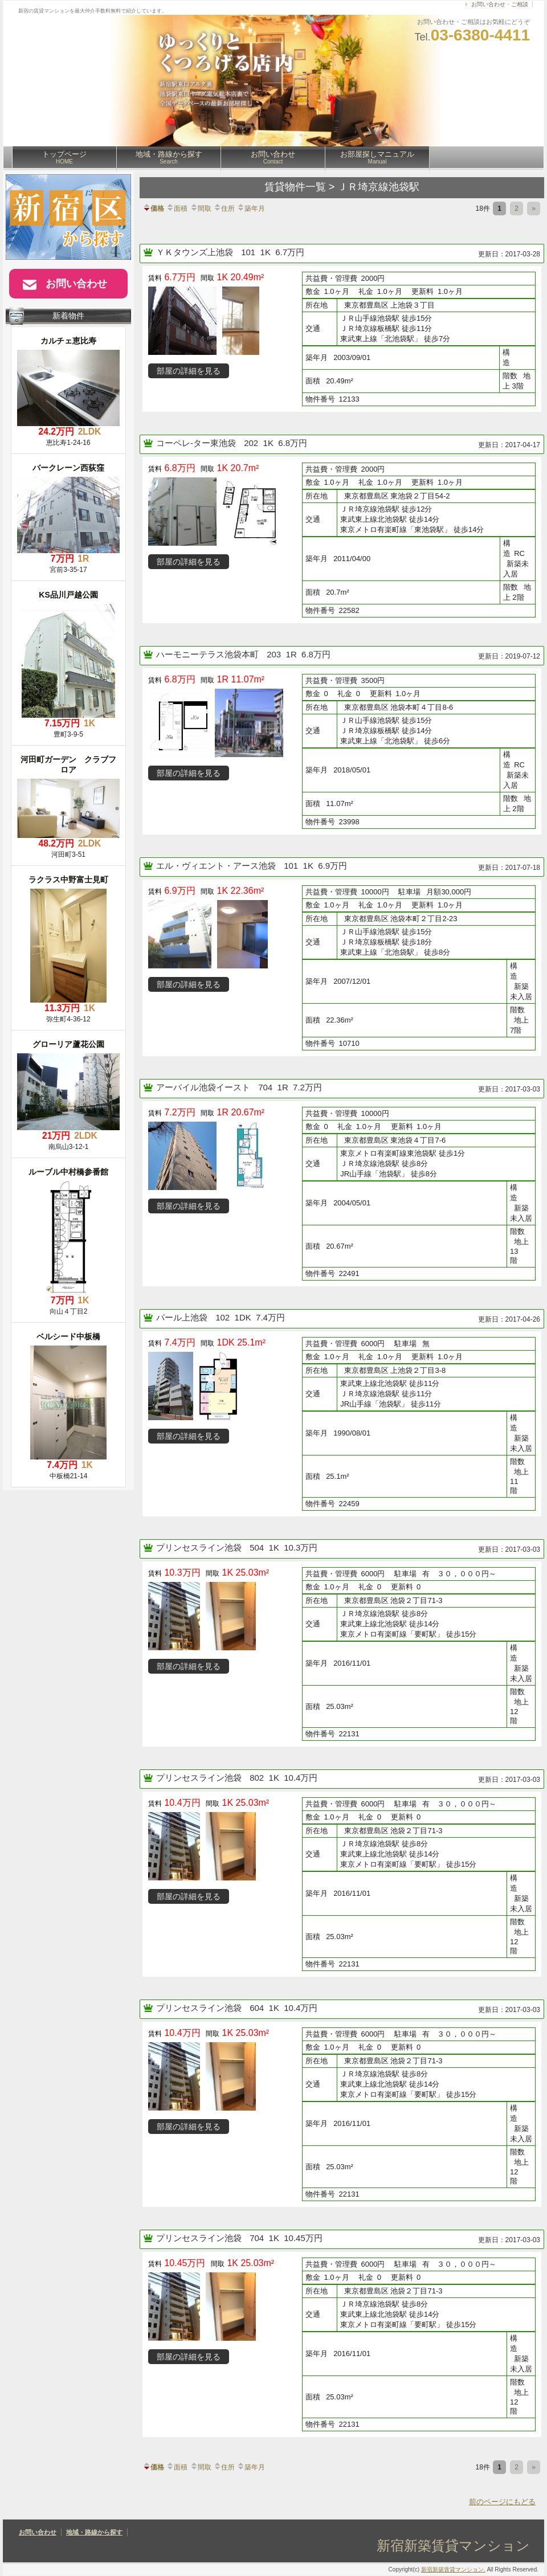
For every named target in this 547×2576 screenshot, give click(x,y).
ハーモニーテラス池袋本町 (208, 654)
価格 (153, 208)
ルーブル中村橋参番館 (68, 1171)
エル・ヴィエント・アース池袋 (217, 865)
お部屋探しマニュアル (377, 157)
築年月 (250, 208)
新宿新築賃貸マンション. (453, 2569)
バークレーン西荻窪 (68, 467)
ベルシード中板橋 (68, 1336)
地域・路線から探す (169, 157)
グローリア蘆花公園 (68, 1044)
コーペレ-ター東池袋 (197, 443)
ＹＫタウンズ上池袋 (195, 252)
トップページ (64, 157)
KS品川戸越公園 (68, 594)
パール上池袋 (183, 1317)
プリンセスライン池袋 (200, 1547)
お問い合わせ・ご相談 (499, 4)
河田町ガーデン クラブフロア (68, 764)
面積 (176, 208)
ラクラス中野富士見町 (68, 879)
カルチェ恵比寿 (68, 340)
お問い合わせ (273, 157)
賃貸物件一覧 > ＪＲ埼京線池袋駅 (342, 187)
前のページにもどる (502, 2501)
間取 (200, 208)
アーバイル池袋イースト (204, 1087)
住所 (224, 208)
